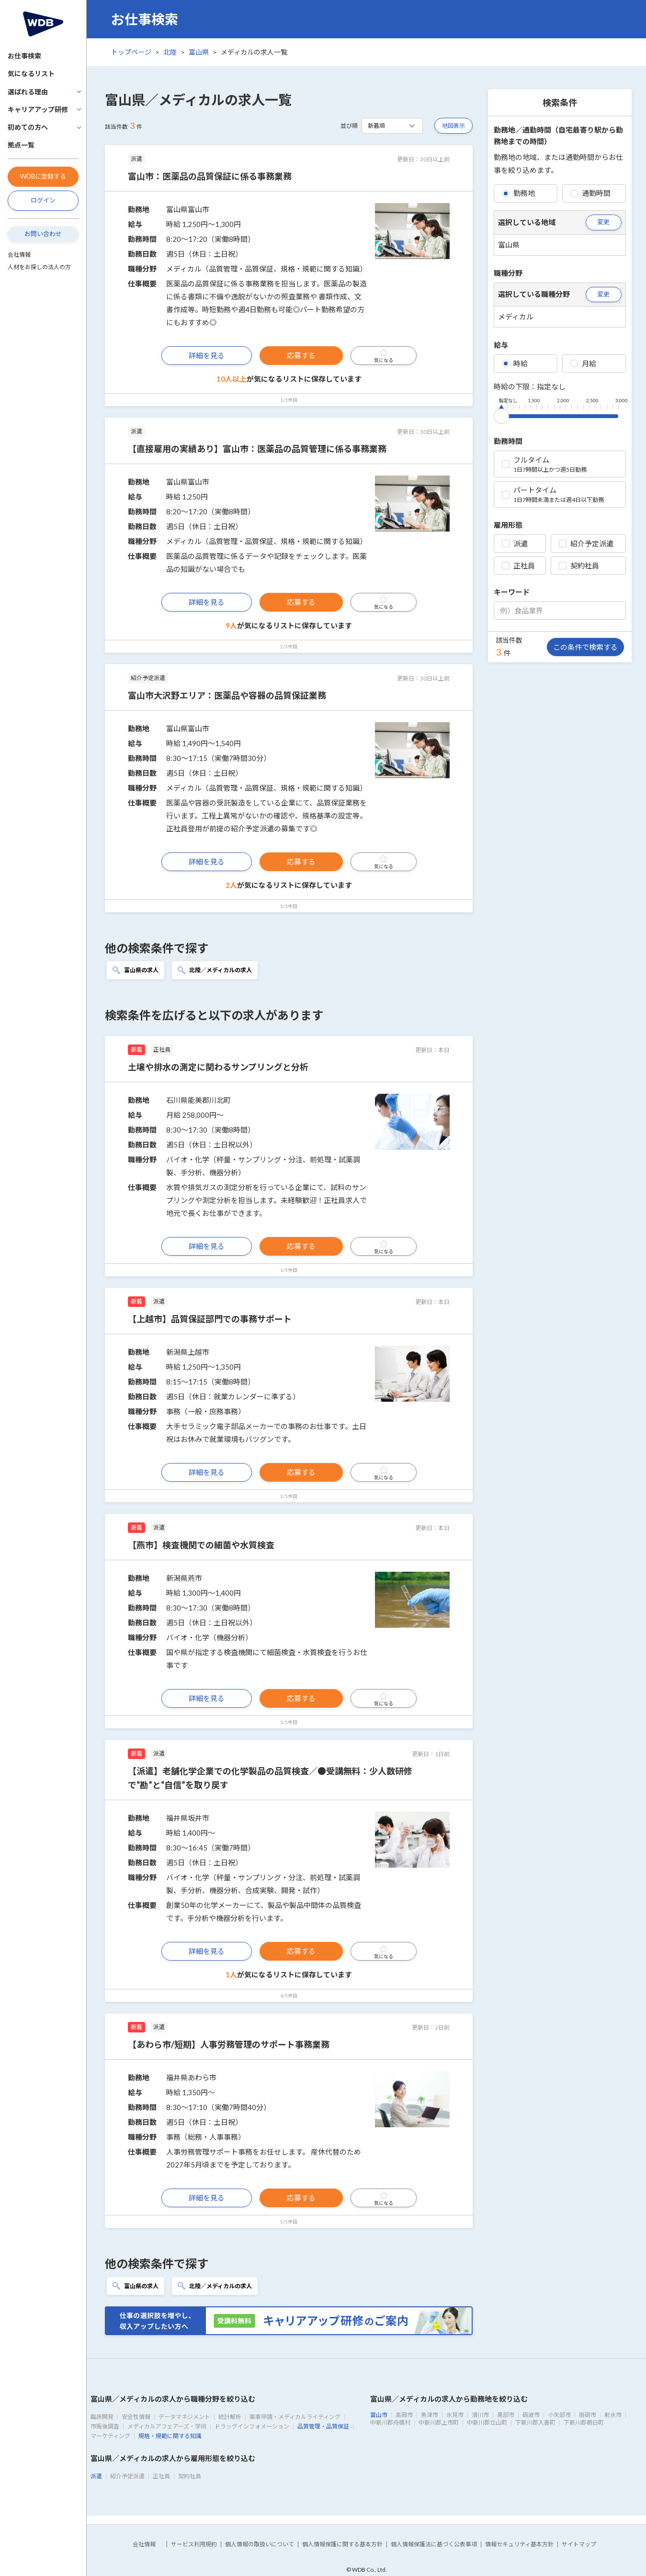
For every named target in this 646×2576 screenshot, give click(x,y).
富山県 (199, 52)
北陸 (170, 52)
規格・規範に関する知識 (170, 2436)
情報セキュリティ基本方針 (519, 2544)
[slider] (501, 414)
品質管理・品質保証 (323, 2426)
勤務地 (518, 193)
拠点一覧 (21, 145)
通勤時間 (590, 193)
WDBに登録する (43, 176)
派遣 (515, 543)
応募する (301, 355)
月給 (583, 363)
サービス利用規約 (194, 2544)
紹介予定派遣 (586, 543)
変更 (603, 222)
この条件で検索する (585, 647)
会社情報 (19, 254)
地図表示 (453, 125)
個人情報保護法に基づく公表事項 (434, 2544)
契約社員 (579, 565)
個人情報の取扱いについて (259, 2544)
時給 (515, 363)
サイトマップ (579, 2544)
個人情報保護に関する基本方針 (342, 2544)
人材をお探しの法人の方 (39, 267)
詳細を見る (207, 355)
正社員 (518, 565)
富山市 (378, 2414)
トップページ (131, 52)
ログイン (43, 200)
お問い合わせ (43, 234)
